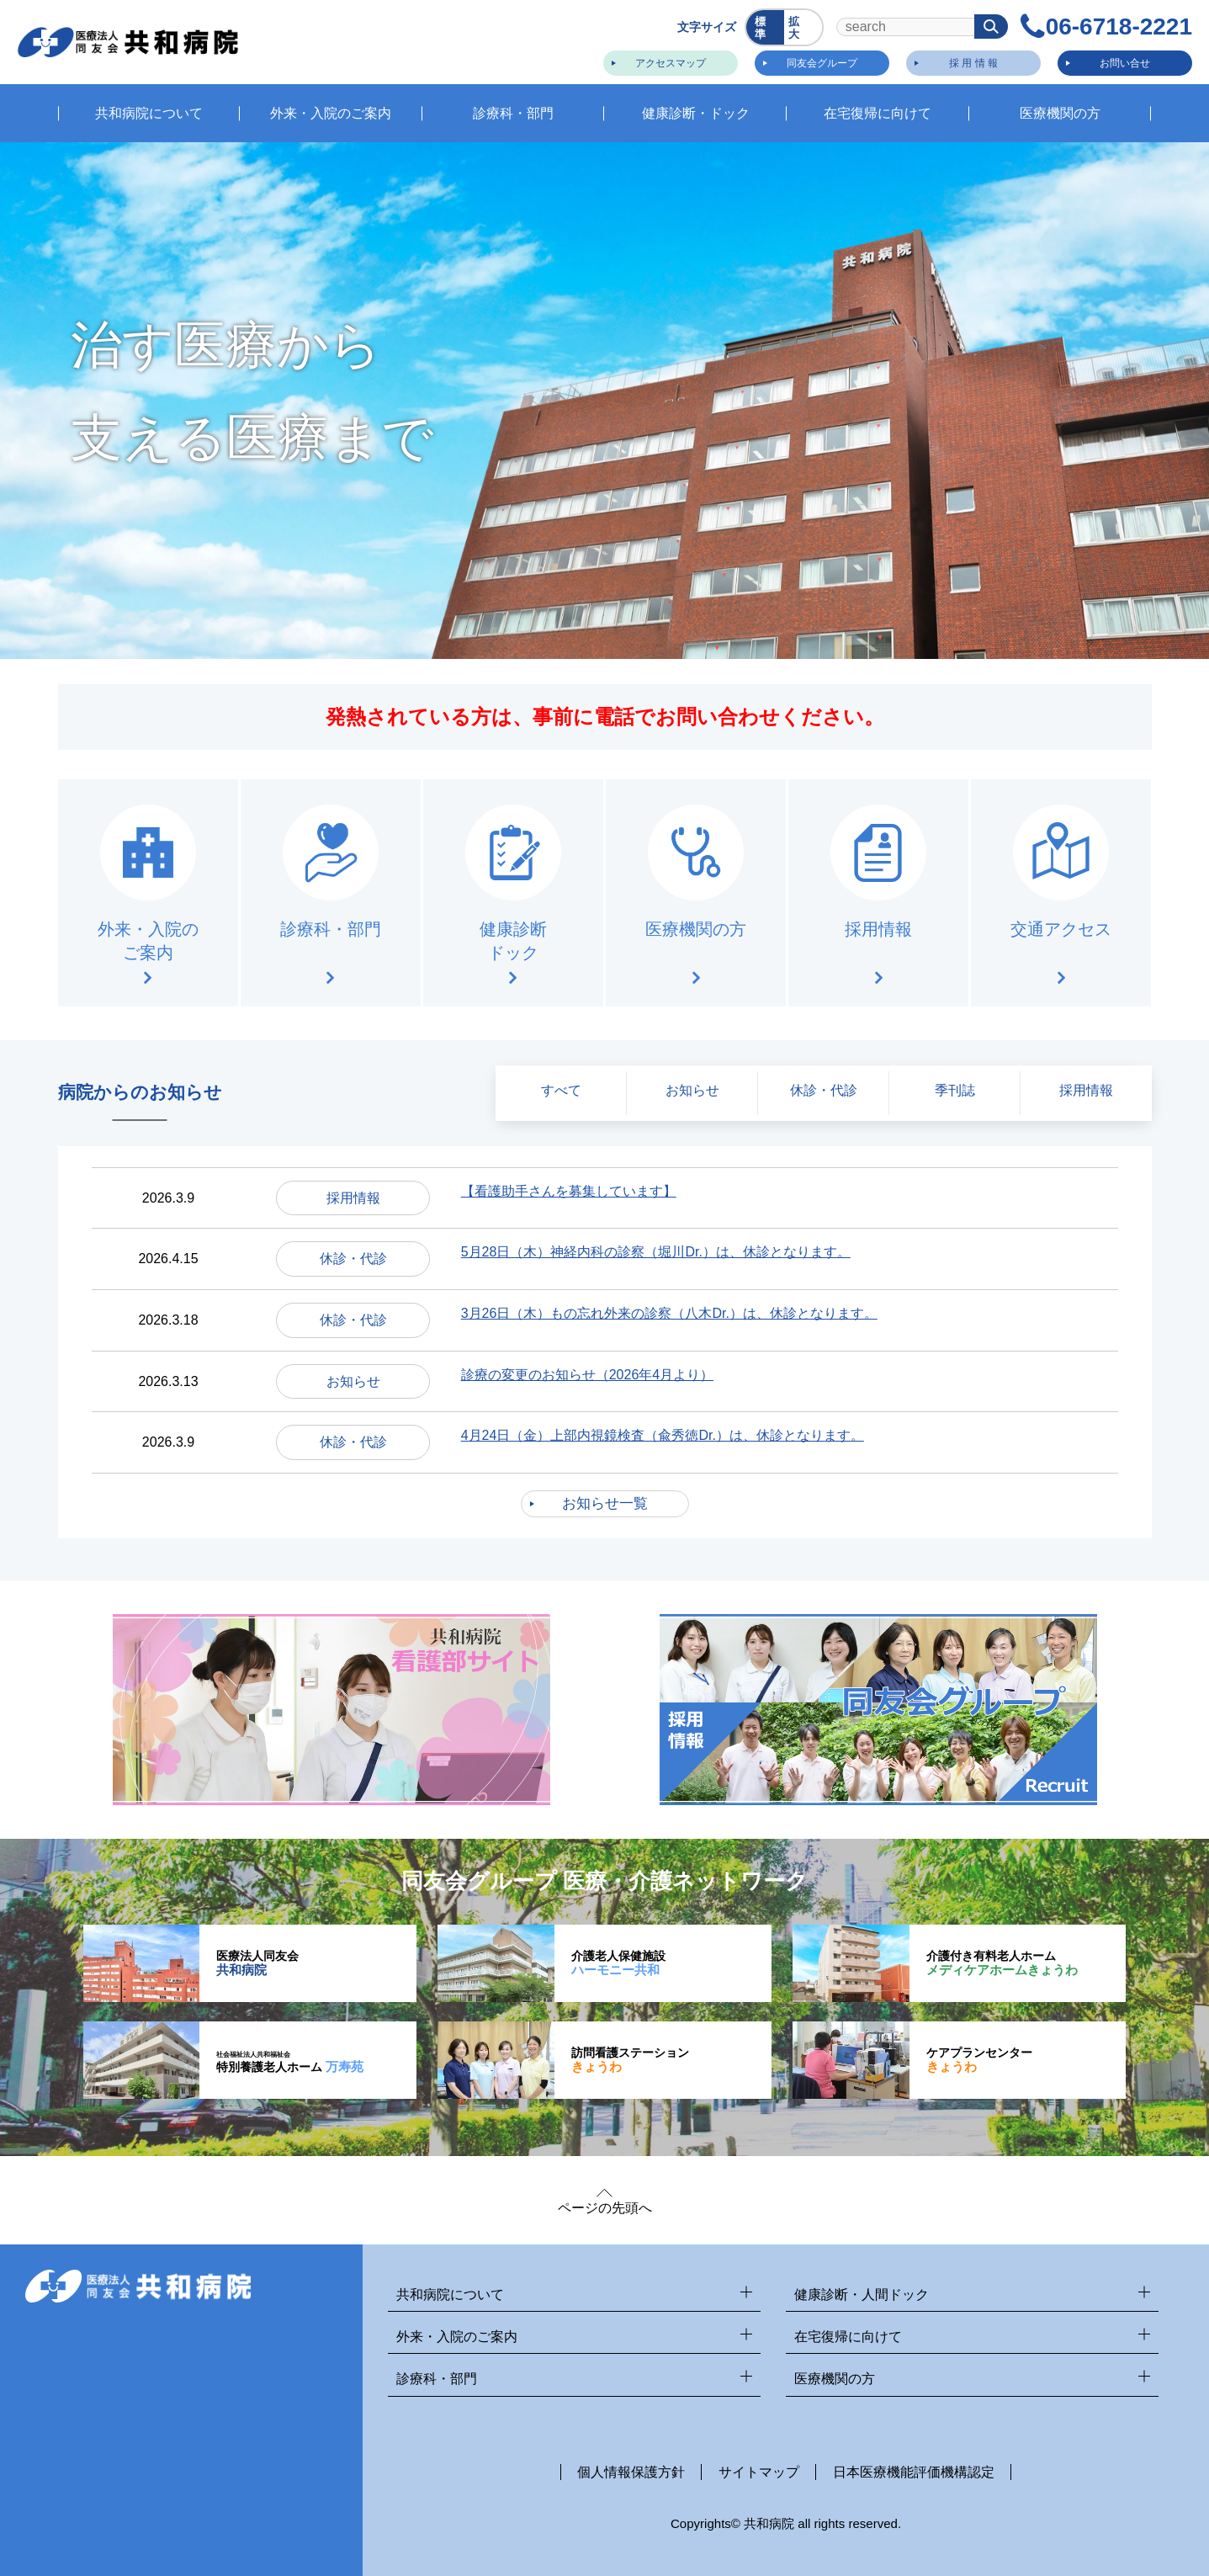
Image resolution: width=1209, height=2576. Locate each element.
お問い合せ (1125, 63)
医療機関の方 (972, 2379)
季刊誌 (955, 1090)
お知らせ (692, 1090)
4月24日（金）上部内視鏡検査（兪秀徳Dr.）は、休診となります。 (662, 1435)
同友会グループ (822, 63)
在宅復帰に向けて (972, 2337)
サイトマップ (759, 2472)
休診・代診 (823, 1090)
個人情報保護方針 (631, 2472)
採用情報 (1086, 1090)
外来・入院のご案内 (574, 2337)
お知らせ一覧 (605, 1503)
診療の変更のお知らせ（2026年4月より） (587, 1375)
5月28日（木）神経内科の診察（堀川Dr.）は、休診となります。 (656, 1252)
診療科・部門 (574, 2379)
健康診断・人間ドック (972, 2295)
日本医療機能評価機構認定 (913, 2472)
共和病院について (574, 2295)
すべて (561, 1090)
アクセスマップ (670, 63)
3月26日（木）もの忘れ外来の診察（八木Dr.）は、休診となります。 (669, 1313)
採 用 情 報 (973, 63)
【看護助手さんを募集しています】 (568, 1191)
